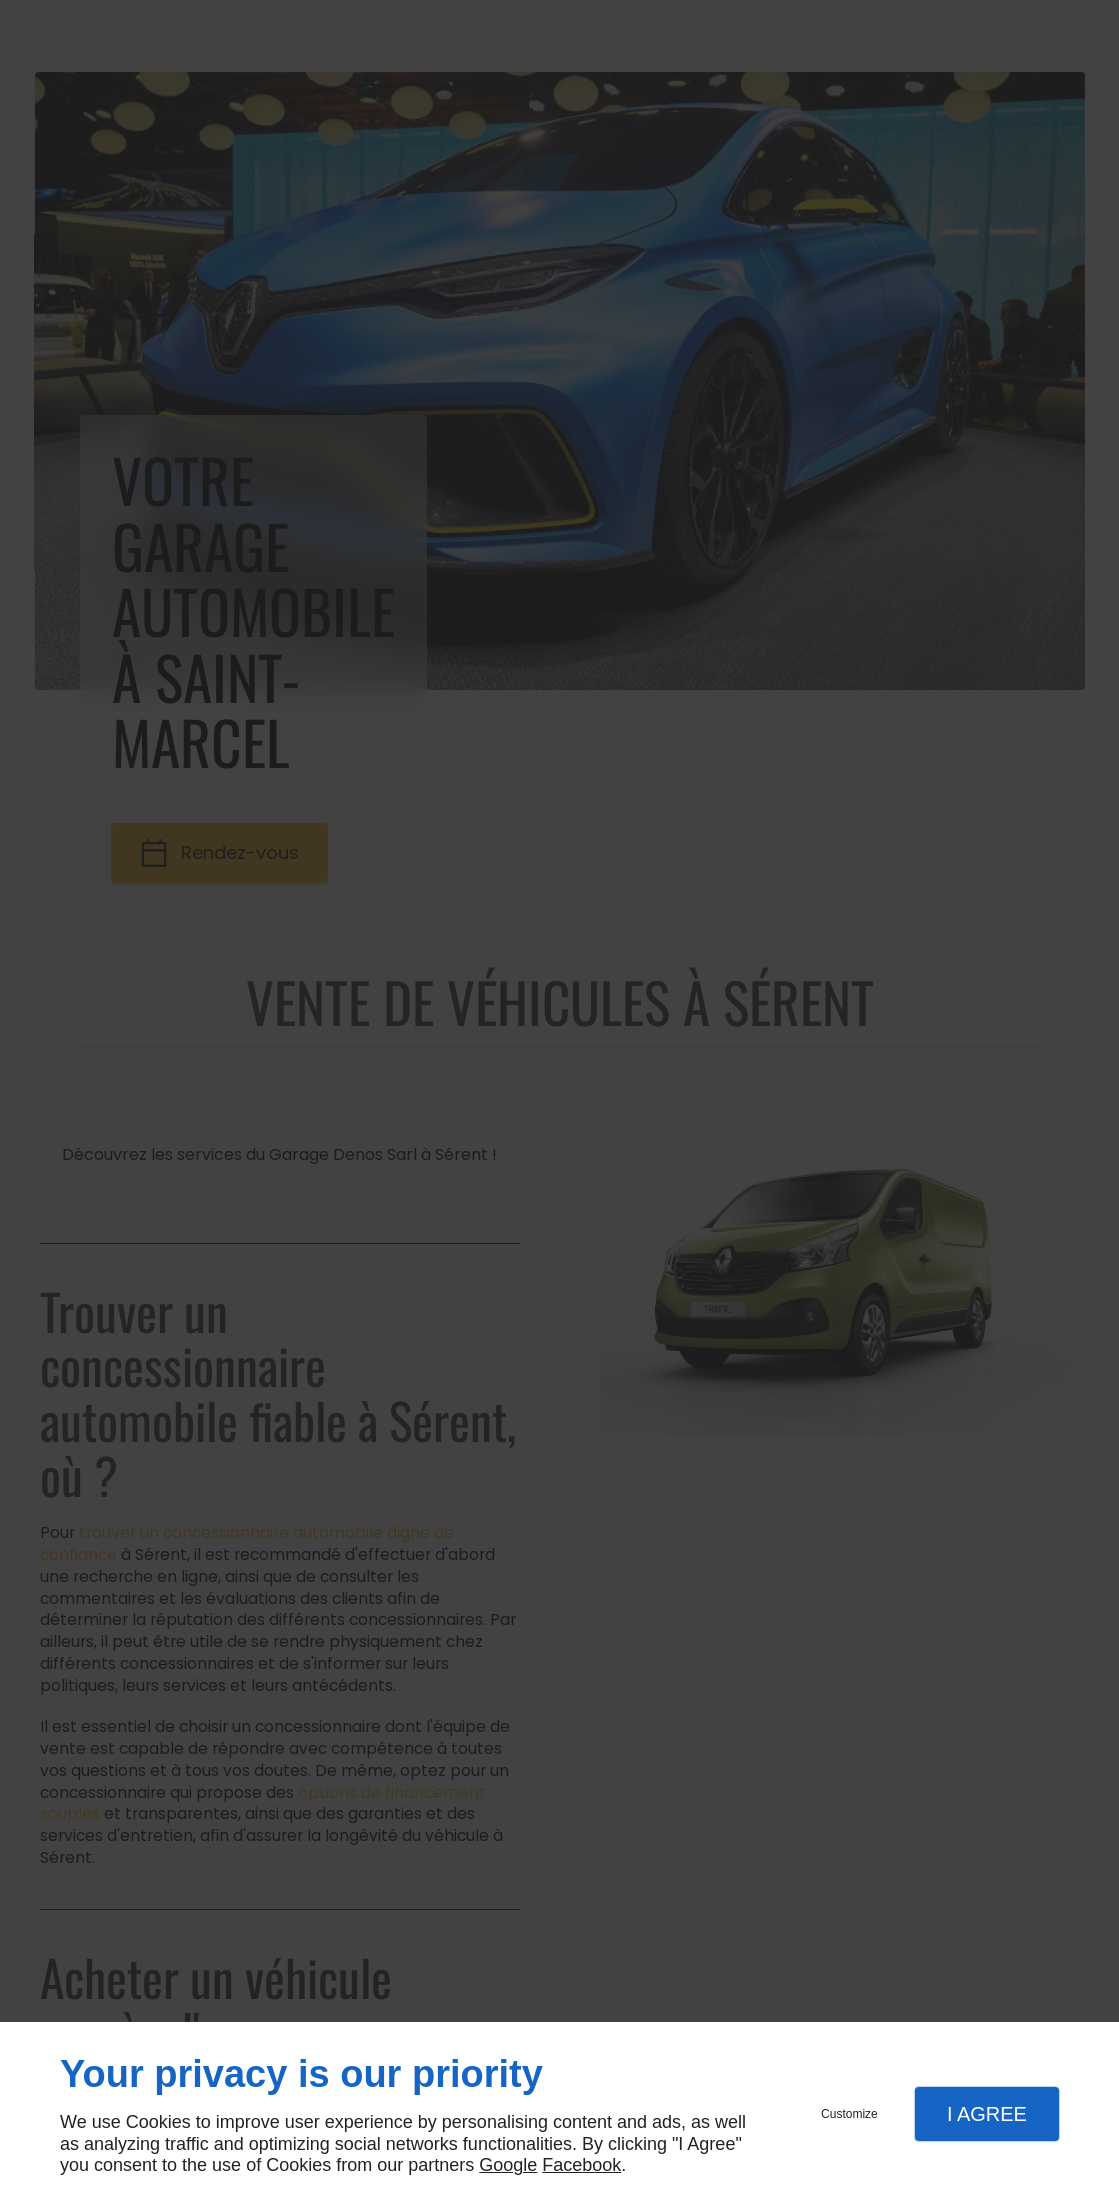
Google (508, 2165)
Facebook (581, 2165)
